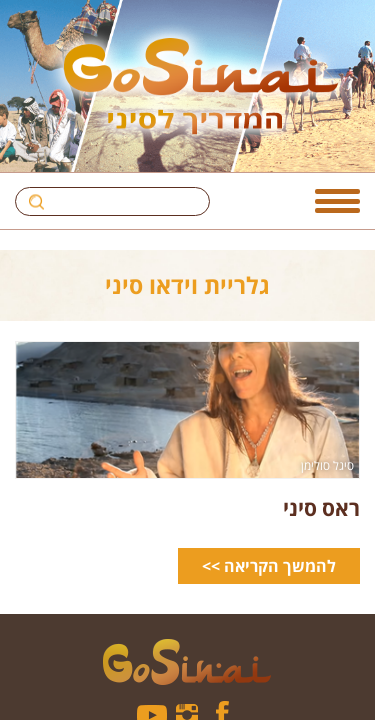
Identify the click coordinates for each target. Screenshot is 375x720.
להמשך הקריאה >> (269, 566)
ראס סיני (321, 507)
